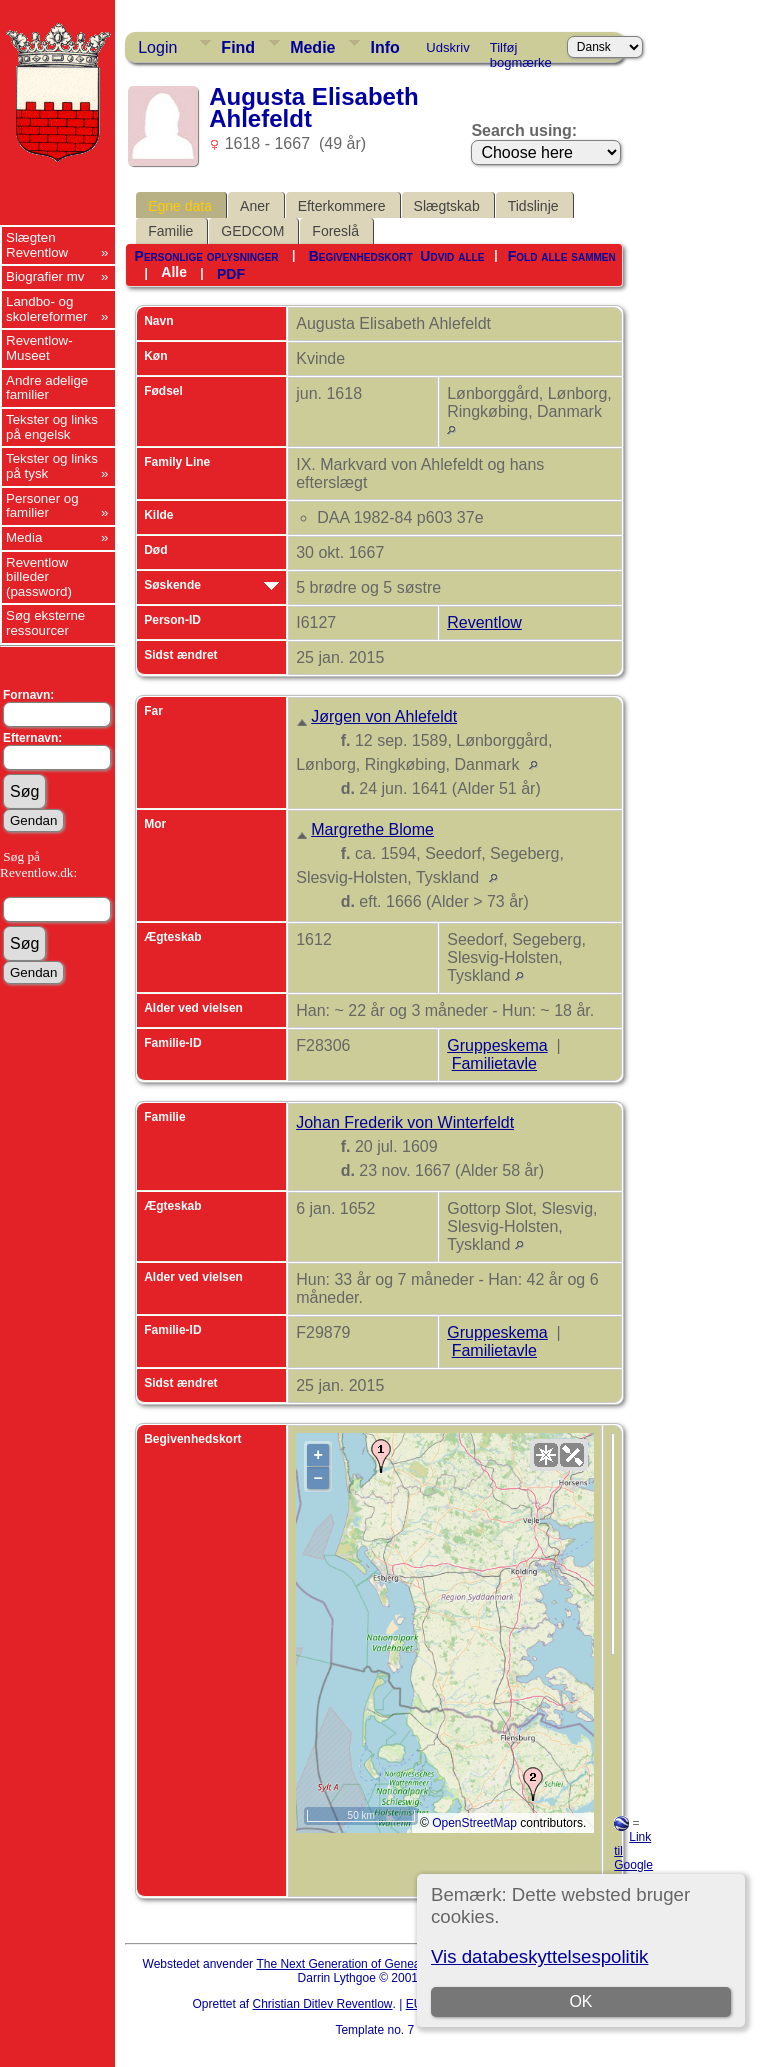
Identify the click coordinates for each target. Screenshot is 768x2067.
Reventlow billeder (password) (39, 577)
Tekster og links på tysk (52, 466)
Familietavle (494, 1063)
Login (157, 47)
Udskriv (447, 47)
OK (580, 2001)
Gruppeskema (497, 1045)
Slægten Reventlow (37, 245)
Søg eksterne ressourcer (45, 623)
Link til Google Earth (633, 1858)
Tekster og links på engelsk (52, 427)
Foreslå (335, 231)
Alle (174, 272)
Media (24, 537)
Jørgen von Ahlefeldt (384, 716)
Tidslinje (533, 206)
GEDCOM (252, 231)
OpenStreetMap (474, 1823)
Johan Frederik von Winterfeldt (405, 1122)
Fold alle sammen (562, 256)
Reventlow (484, 622)
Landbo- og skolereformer (46, 309)
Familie (170, 231)
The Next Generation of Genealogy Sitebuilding (382, 1964)
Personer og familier (42, 506)
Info (384, 47)
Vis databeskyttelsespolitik (539, 1956)
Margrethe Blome (372, 829)
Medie (312, 47)
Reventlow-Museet (39, 348)
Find (238, 47)
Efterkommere (342, 206)
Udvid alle (452, 256)
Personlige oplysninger (207, 256)
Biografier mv (45, 276)
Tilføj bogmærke (521, 51)
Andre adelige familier (47, 388)
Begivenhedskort (361, 256)
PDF (231, 274)
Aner (255, 206)
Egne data (180, 206)
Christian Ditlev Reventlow (322, 2004)
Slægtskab (447, 206)
